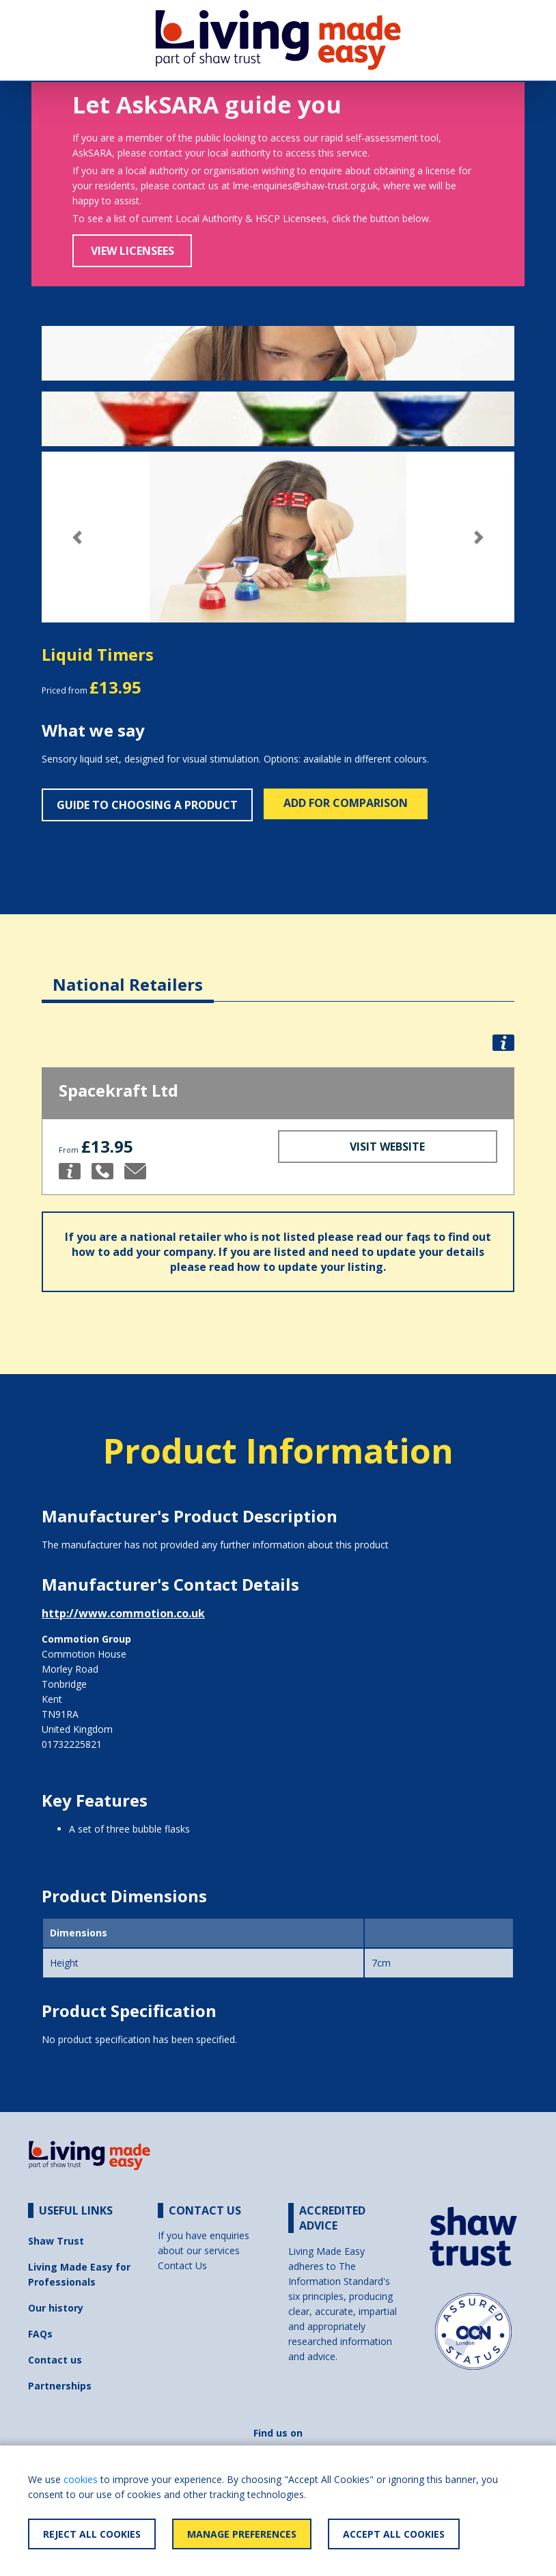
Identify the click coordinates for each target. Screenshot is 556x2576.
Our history (55, 2307)
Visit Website (387, 1146)
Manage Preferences (241, 2533)
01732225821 (72, 1744)
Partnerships (60, 2385)
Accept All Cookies (394, 2533)
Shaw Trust (56, 2240)
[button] (77, 537)
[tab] (128, 974)
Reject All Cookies (92, 2533)
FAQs (40, 2333)
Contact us (55, 2359)
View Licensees (132, 250)
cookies (81, 2479)
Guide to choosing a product (147, 804)
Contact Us (182, 2265)
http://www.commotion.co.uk (123, 1613)
